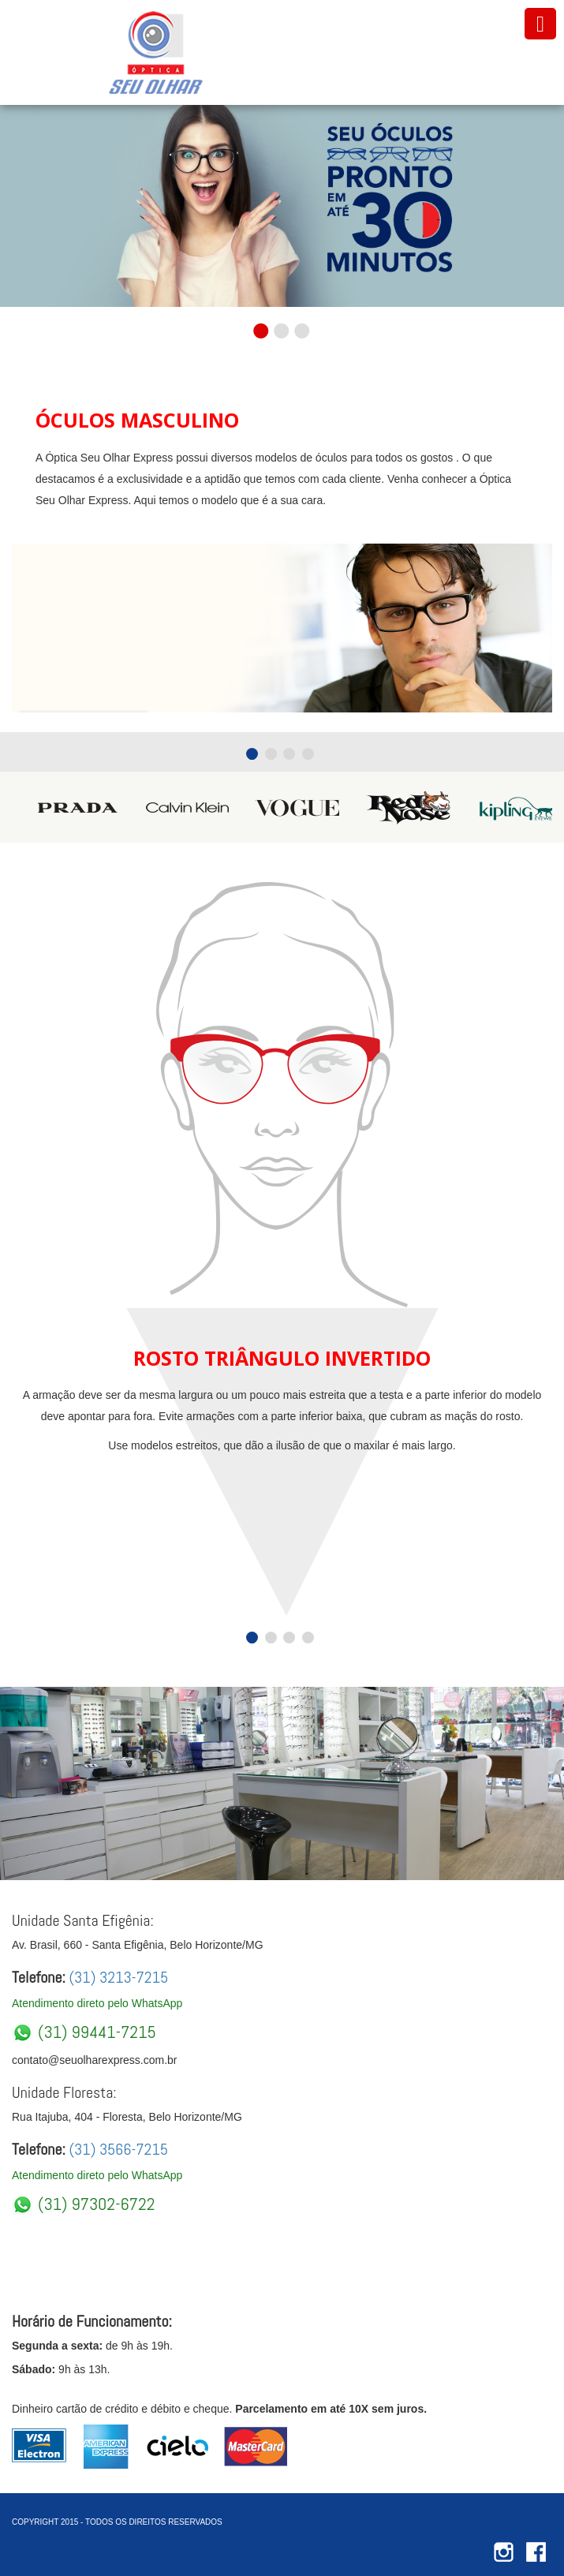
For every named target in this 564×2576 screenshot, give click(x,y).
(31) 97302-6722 (83, 2204)
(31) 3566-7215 (116, 2149)
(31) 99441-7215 (84, 2032)
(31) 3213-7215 (117, 1977)
